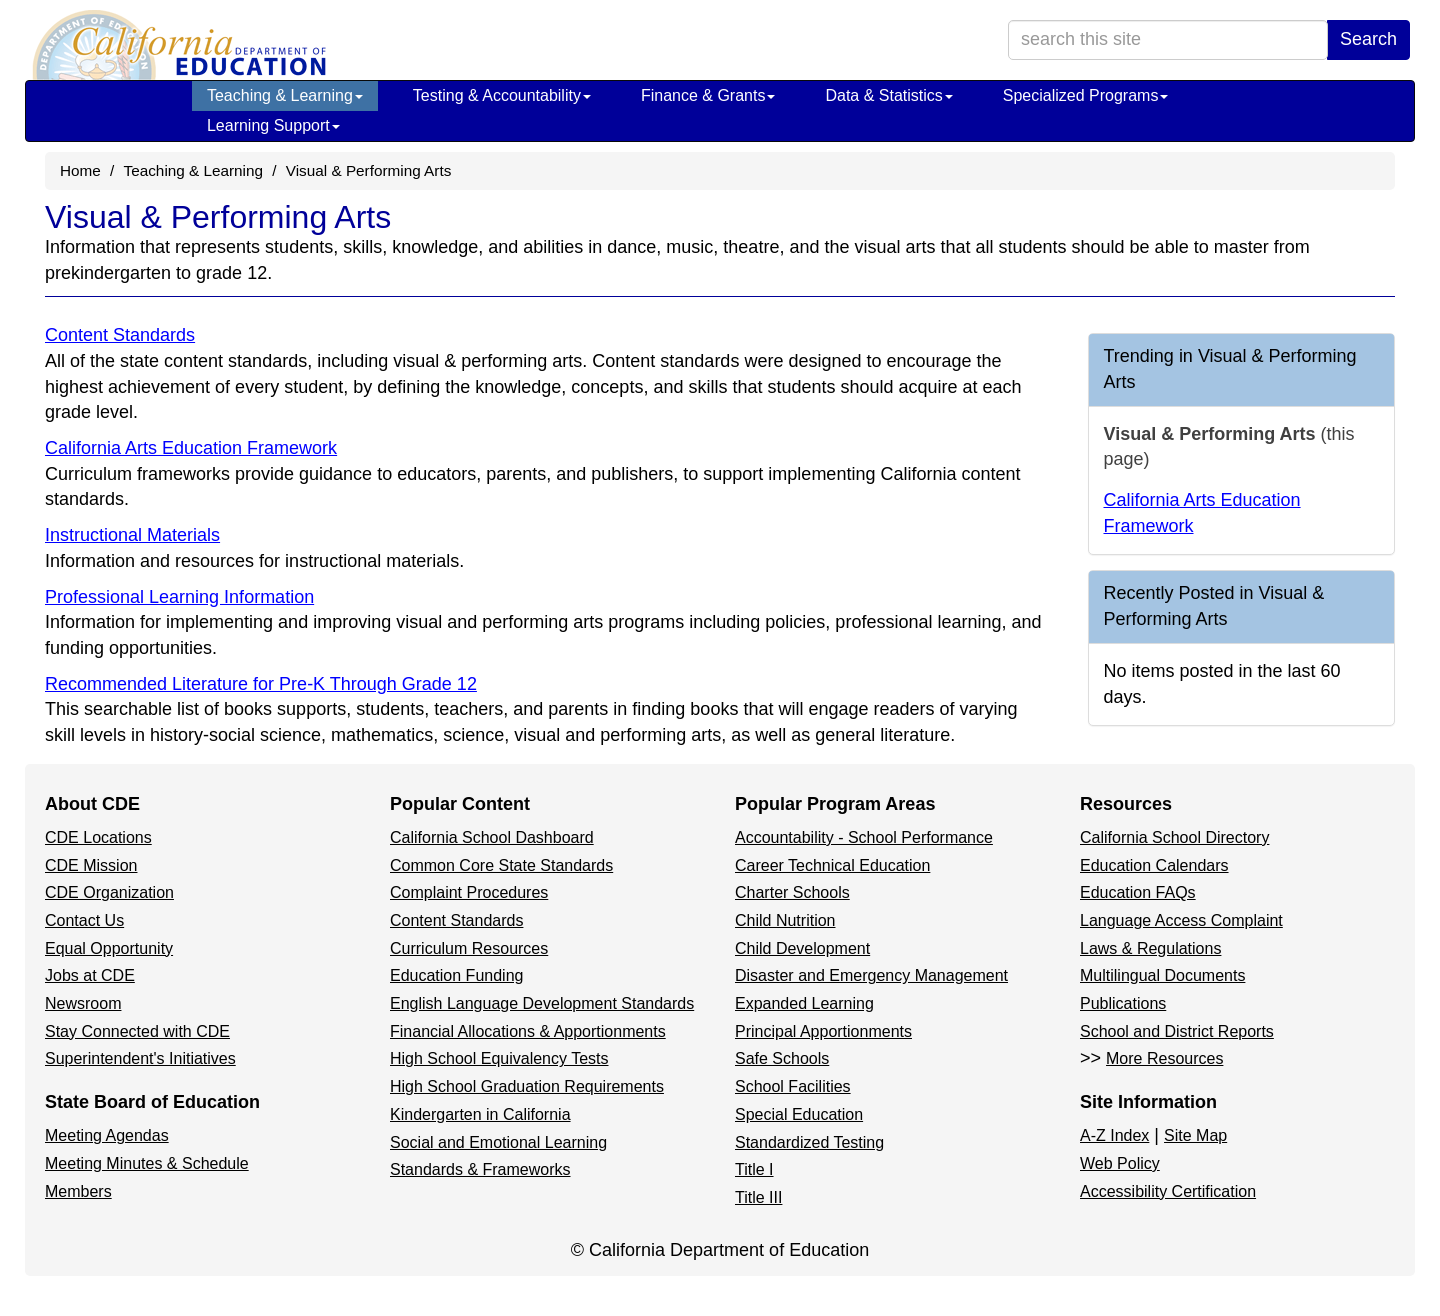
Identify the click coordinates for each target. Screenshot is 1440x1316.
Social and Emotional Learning (498, 1142)
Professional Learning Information (179, 597)
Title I (754, 1169)
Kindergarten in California (480, 1114)
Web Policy (1120, 1163)
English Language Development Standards (542, 1003)
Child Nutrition (785, 920)
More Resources (1164, 1058)
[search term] (1168, 40)
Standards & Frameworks (480, 1169)
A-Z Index (1114, 1135)
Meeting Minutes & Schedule (147, 1163)
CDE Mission (91, 865)
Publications (1123, 1003)
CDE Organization (109, 892)
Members (78, 1191)
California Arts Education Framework (191, 448)
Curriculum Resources (469, 948)
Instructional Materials (132, 535)
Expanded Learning (804, 1003)
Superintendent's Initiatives (140, 1058)
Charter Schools (792, 892)
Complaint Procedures (469, 892)
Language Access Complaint (1181, 920)
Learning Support (273, 125)
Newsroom (83, 1003)
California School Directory (1174, 837)
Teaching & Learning (285, 95)
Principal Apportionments (823, 1031)
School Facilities (793, 1086)
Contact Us (84, 920)
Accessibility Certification (1168, 1191)
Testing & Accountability (502, 95)
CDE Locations (98, 837)
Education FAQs (1138, 892)
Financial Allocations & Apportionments (528, 1031)
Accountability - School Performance (864, 837)
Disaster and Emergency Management (871, 975)
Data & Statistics (888, 95)
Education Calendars (1154, 865)
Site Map (1195, 1135)
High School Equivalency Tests (499, 1058)
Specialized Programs (1086, 95)
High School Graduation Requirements (527, 1086)
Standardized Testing (809, 1142)
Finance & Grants (708, 95)
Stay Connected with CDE (137, 1031)
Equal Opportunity (109, 948)
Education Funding (456, 975)
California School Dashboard (492, 837)
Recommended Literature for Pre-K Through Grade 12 (261, 684)
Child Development (802, 948)
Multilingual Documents (1162, 975)
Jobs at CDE (90, 975)
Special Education (799, 1114)
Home (80, 170)
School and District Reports (1177, 1031)
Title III (758, 1197)
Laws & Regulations (1150, 948)
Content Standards (120, 335)
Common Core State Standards (501, 865)
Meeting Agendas (107, 1135)
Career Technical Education (832, 865)
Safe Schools (782, 1058)
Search (1368, 39)
